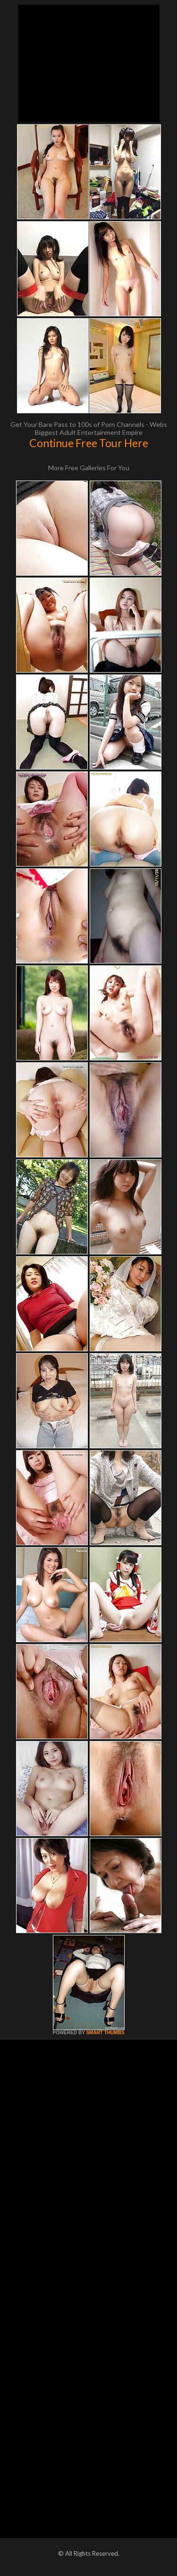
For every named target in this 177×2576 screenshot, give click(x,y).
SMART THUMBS (105, 2032)
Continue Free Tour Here (88, 442)
